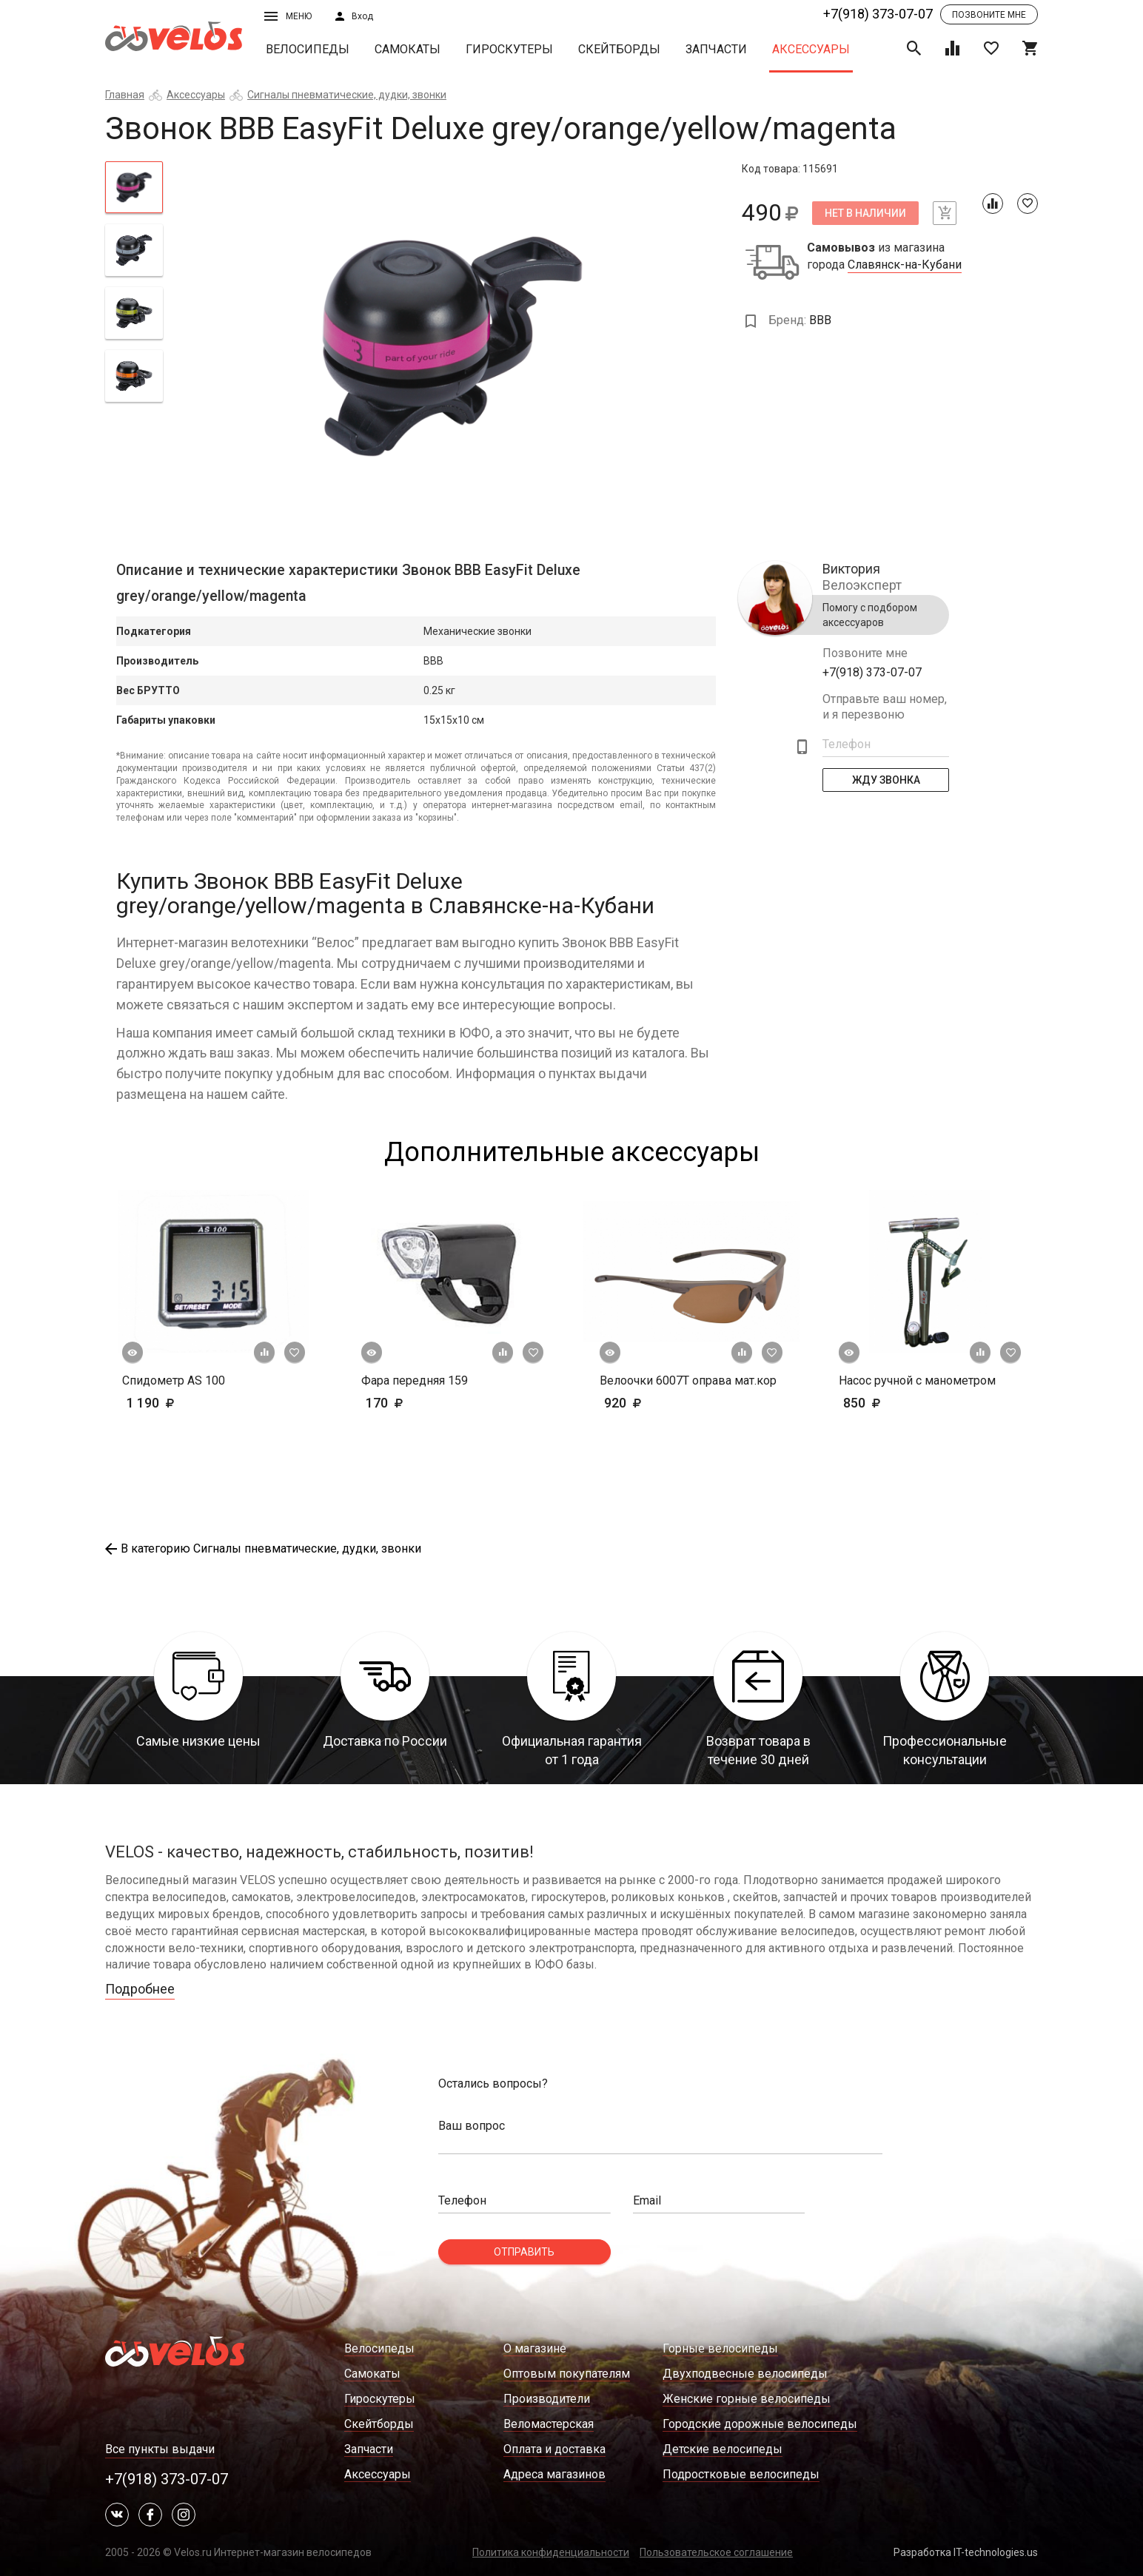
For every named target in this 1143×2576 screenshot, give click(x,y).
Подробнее (140, 1989)
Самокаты (407, 49)
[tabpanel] (452, 346)
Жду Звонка (886, 780)
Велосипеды (307, 49)
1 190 (194, 1402)
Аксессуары (811, 49)
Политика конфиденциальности (550, 2552)
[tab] (134, 187)
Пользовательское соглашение (716, 2552)
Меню (288, 16)
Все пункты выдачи (160, 2449)
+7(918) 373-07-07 (878, 13)
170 (427, 1402)
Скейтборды (619, 49)
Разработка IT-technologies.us (966, 2552)
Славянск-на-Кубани (905, 265)
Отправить (524, 2252)
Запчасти (716, 49)
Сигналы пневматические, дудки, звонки (346, 95)
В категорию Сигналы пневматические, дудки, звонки (263, 1548)
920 (666, 1402)
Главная (124, 95)
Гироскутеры (509, 49)
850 (905, 1402)
